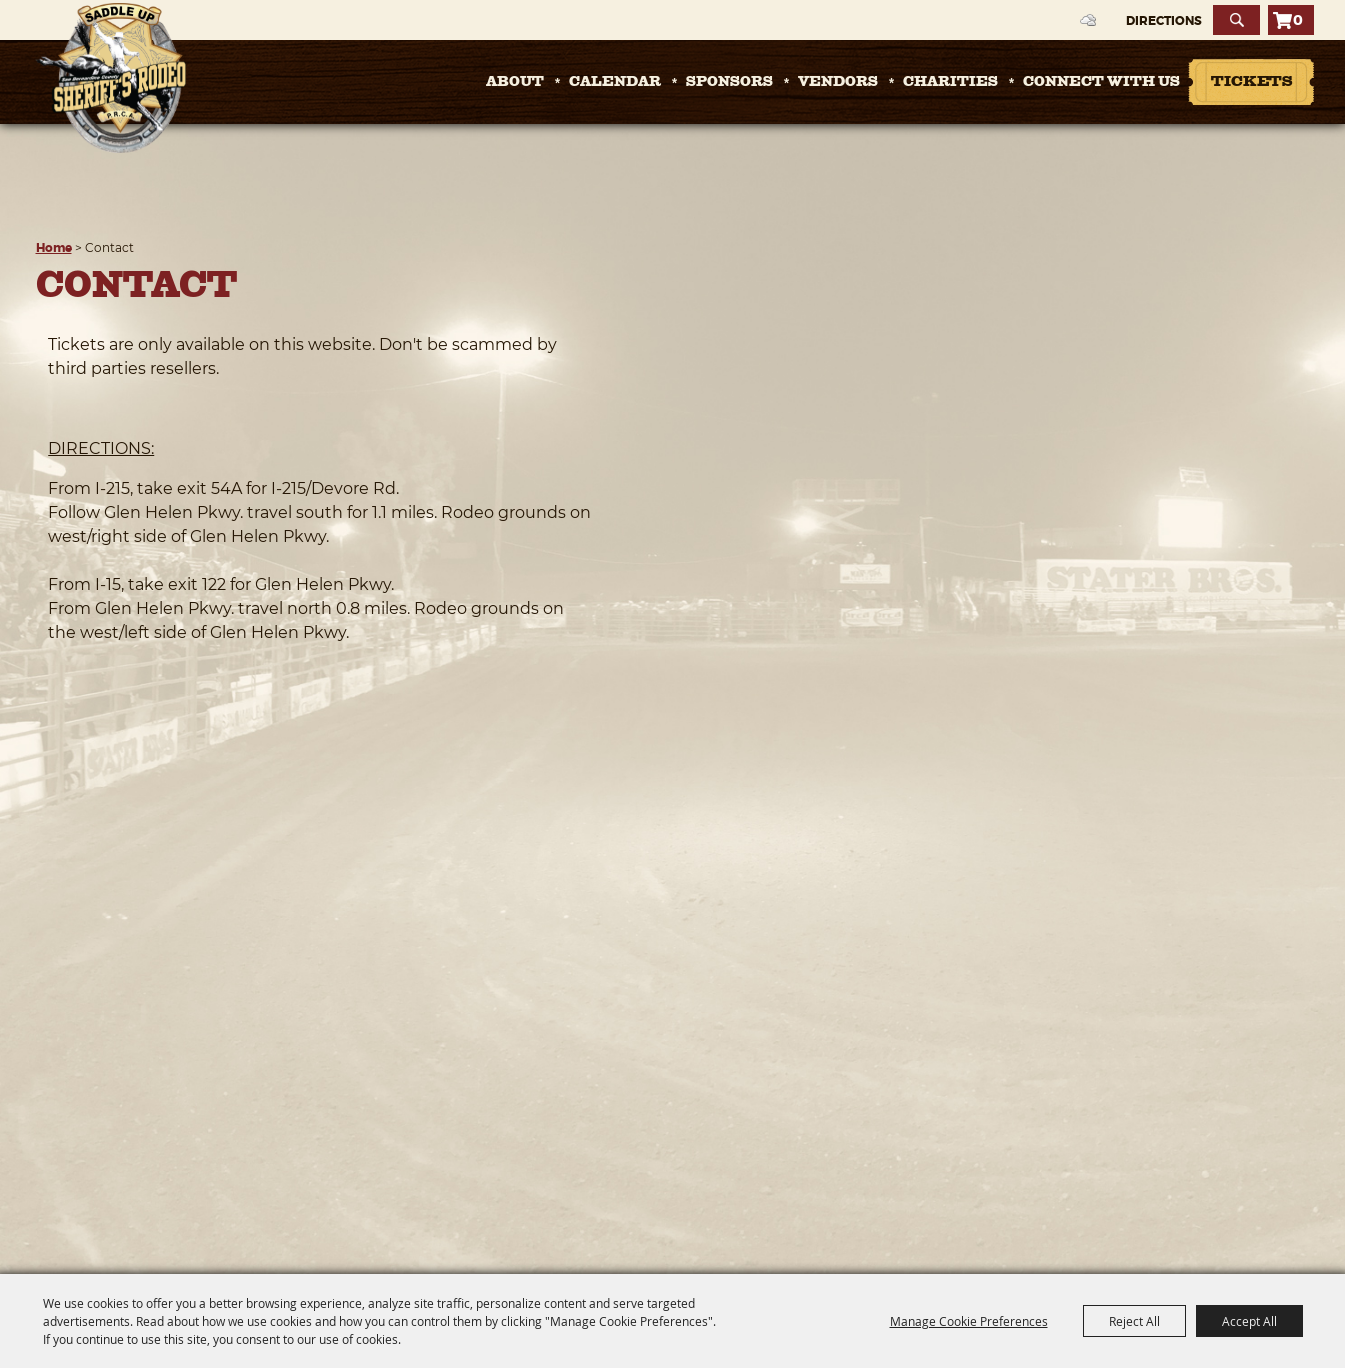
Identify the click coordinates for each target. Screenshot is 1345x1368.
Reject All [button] (1134, 1321)
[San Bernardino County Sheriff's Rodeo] (110, 78)
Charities (950, 82)
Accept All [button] (1249, 1321)
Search (1236, 20)
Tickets (1251, 82)
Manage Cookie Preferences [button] (969, 1321)
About (515, 82)
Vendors (838, 82)
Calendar (615, 82)
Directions (1164, 21)
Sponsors (729, 82)
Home (54, 248)
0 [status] (1298, 20)
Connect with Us (1101, 82)
